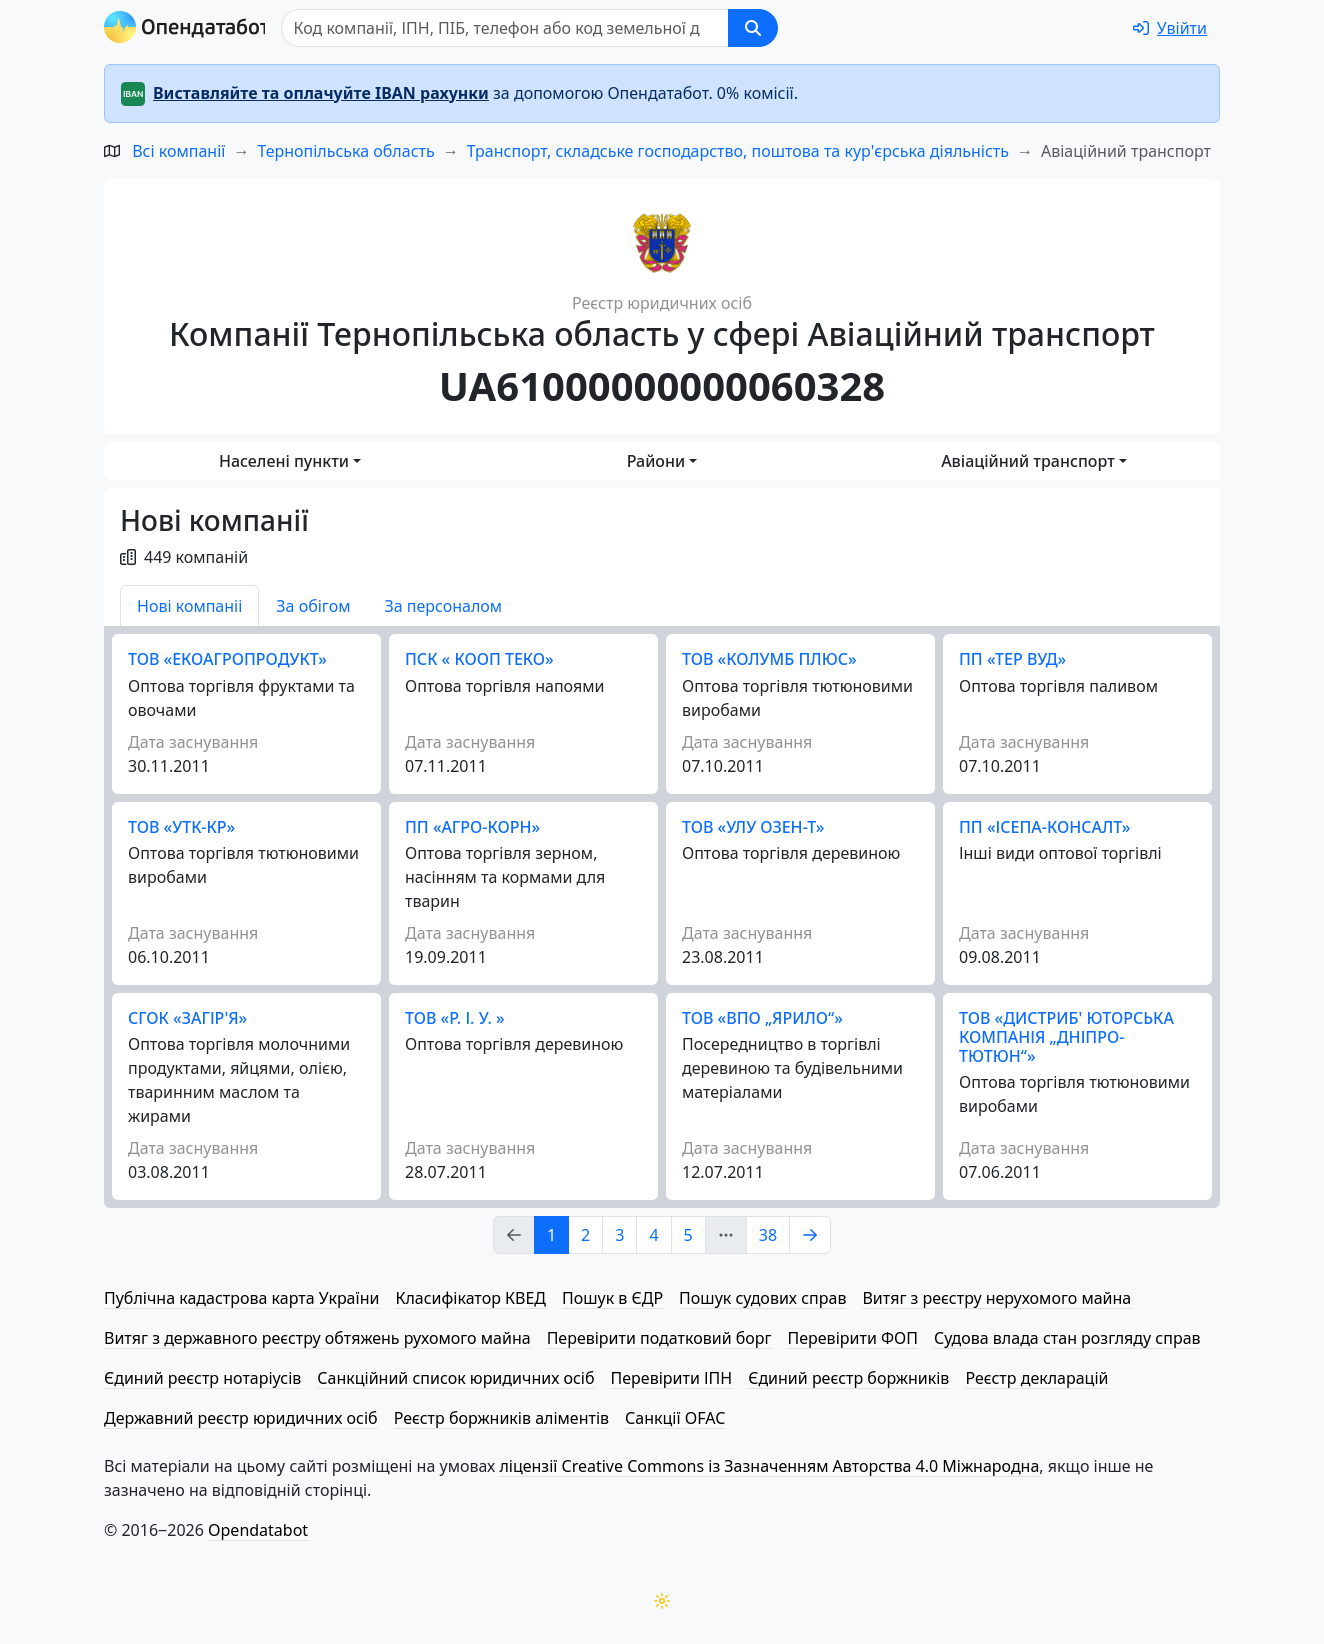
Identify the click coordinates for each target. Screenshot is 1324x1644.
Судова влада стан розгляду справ (1067, 1338)
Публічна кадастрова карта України (241, 1298)
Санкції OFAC (675, 1418)
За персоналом (443, 606)
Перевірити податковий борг (659, 1338)
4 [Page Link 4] (653, 1235)
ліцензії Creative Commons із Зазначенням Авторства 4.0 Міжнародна (769, 1466)
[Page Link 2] (810, 1235)
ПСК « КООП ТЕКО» (479, 659)
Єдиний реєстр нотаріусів (202, 1378)
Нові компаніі (189, 606)
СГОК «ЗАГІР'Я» (187, 1018)
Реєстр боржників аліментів (501, 1418)
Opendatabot (258, 1530)
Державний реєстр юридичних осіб (241, 1418)
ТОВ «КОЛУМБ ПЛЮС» (769, 659)
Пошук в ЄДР (612, 1298)
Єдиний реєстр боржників (848, 1378)
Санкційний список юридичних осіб (455, 1378)
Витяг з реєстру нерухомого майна (996, 1298)
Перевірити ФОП (853, 1338)
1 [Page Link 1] (551, 1235)
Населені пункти (284, 461)
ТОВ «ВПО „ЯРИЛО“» (762, 1018)
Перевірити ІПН (672, 1378)
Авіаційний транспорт (1028, 461)
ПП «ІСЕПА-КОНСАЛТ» (1044, 827)
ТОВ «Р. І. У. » (455, 1018)
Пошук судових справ (762, 1298)
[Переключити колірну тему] (662, 1601)
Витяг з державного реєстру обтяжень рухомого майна (317, 1338)
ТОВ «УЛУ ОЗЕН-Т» (753, 827)
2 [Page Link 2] (585, 1235)
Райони (656, 461)
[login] (1170, 28)
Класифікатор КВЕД (470, 1298)
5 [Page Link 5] (688, 1235)
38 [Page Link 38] (768, 1235)
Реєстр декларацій (1036, 1378)
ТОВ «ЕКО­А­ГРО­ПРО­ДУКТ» (227, 659)
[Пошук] (510, 28)
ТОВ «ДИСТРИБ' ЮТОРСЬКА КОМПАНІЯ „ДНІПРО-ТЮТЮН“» (1066, 1037)
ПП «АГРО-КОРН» (472, 827)
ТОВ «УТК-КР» (181, 827)
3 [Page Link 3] (619, 1235)
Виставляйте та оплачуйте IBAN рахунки (321, 93)
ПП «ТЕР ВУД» (1012, 659)
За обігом (313, 606)
